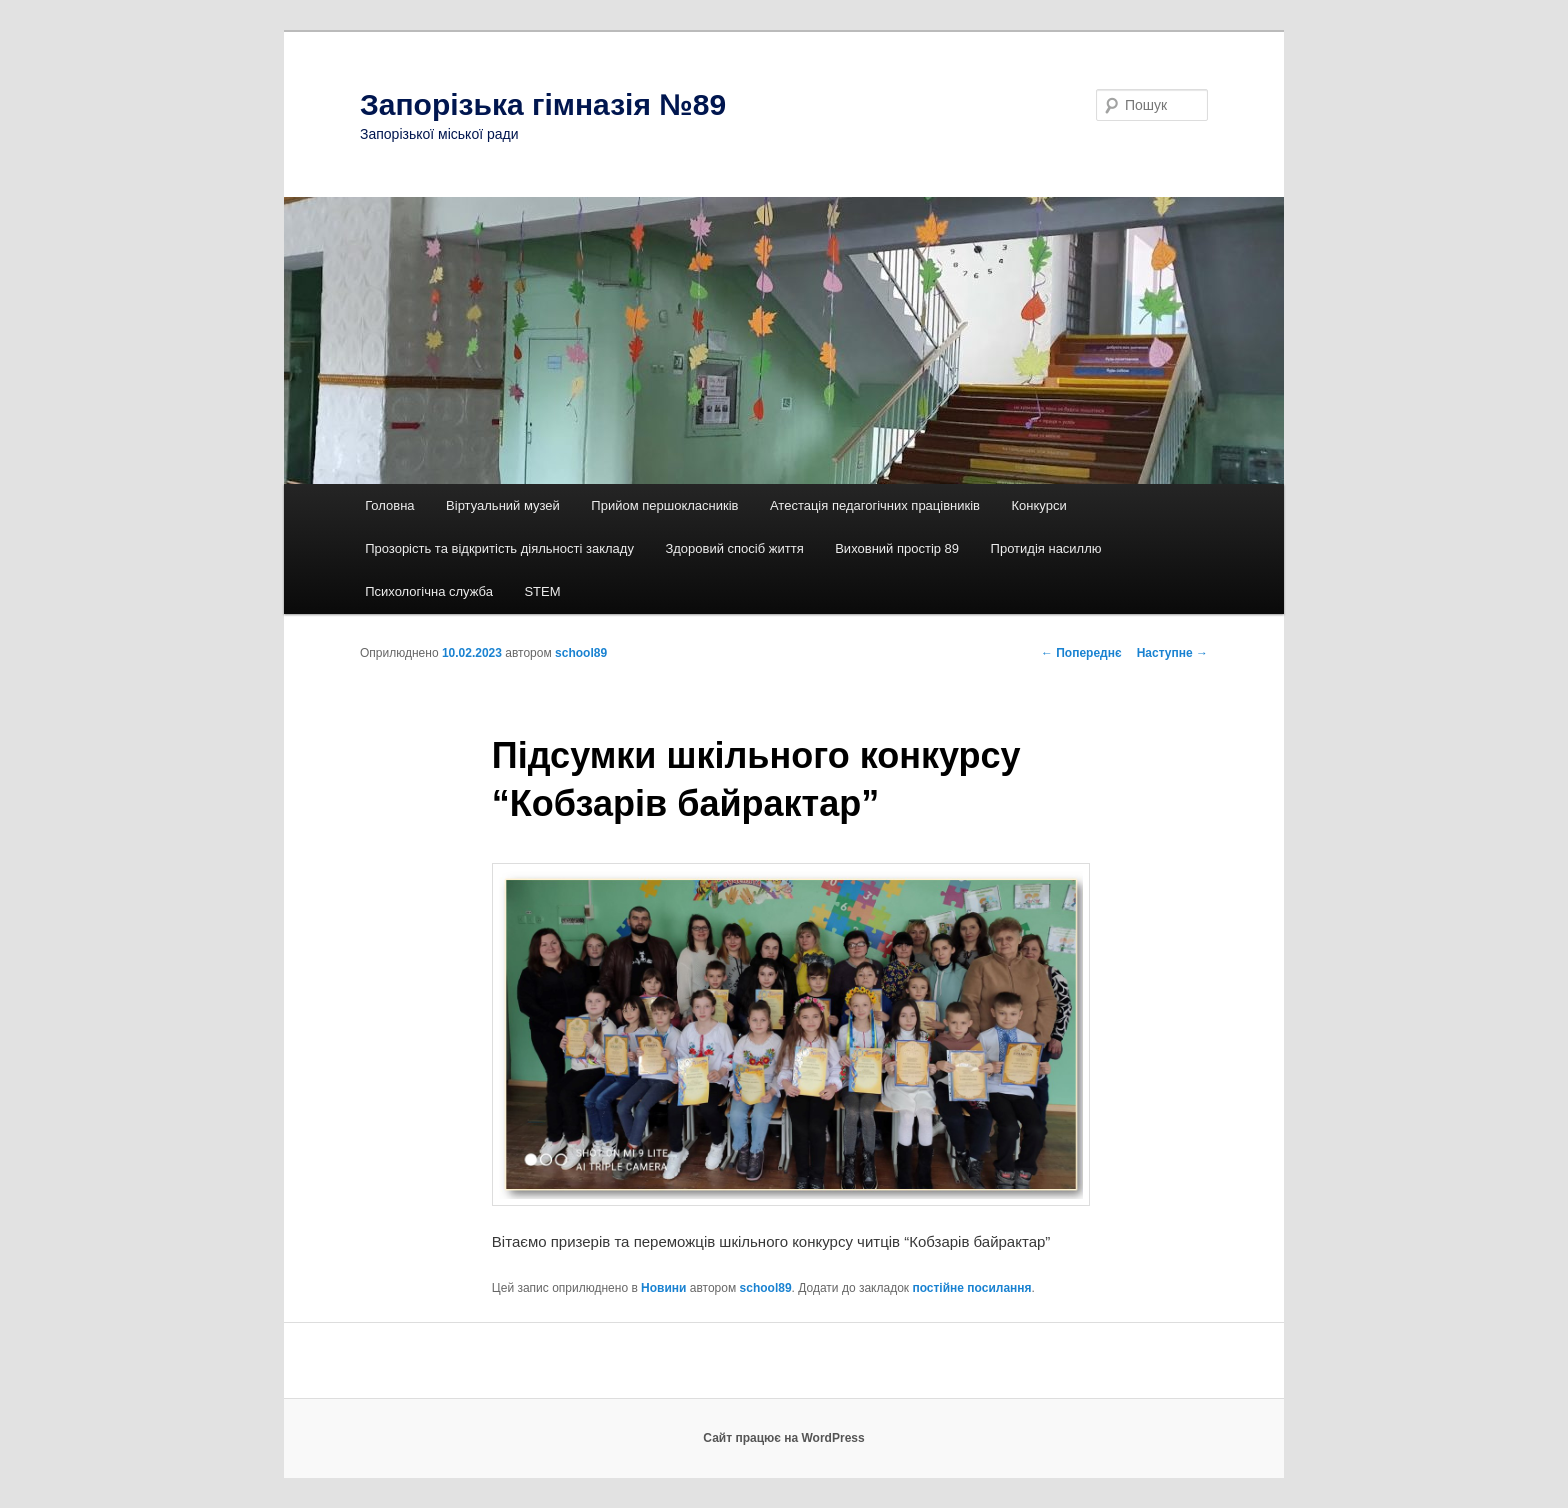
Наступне (1172, 653)
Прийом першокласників (664, 505)
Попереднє (1081, 653)
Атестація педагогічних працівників (875, 505)
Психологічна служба (429, 591)
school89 (581, 653)
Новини (663, 1288)
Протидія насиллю (1046, 548)
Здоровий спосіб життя (734, 548)
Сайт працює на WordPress (783, 1438)
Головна (389, 505)
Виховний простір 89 (897, 548)
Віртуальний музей (503, 505)
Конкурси (1039, 505)
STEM (542, 591)
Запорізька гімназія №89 (543, 104)
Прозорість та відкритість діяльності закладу (499, 548)
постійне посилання (971, 1288)
